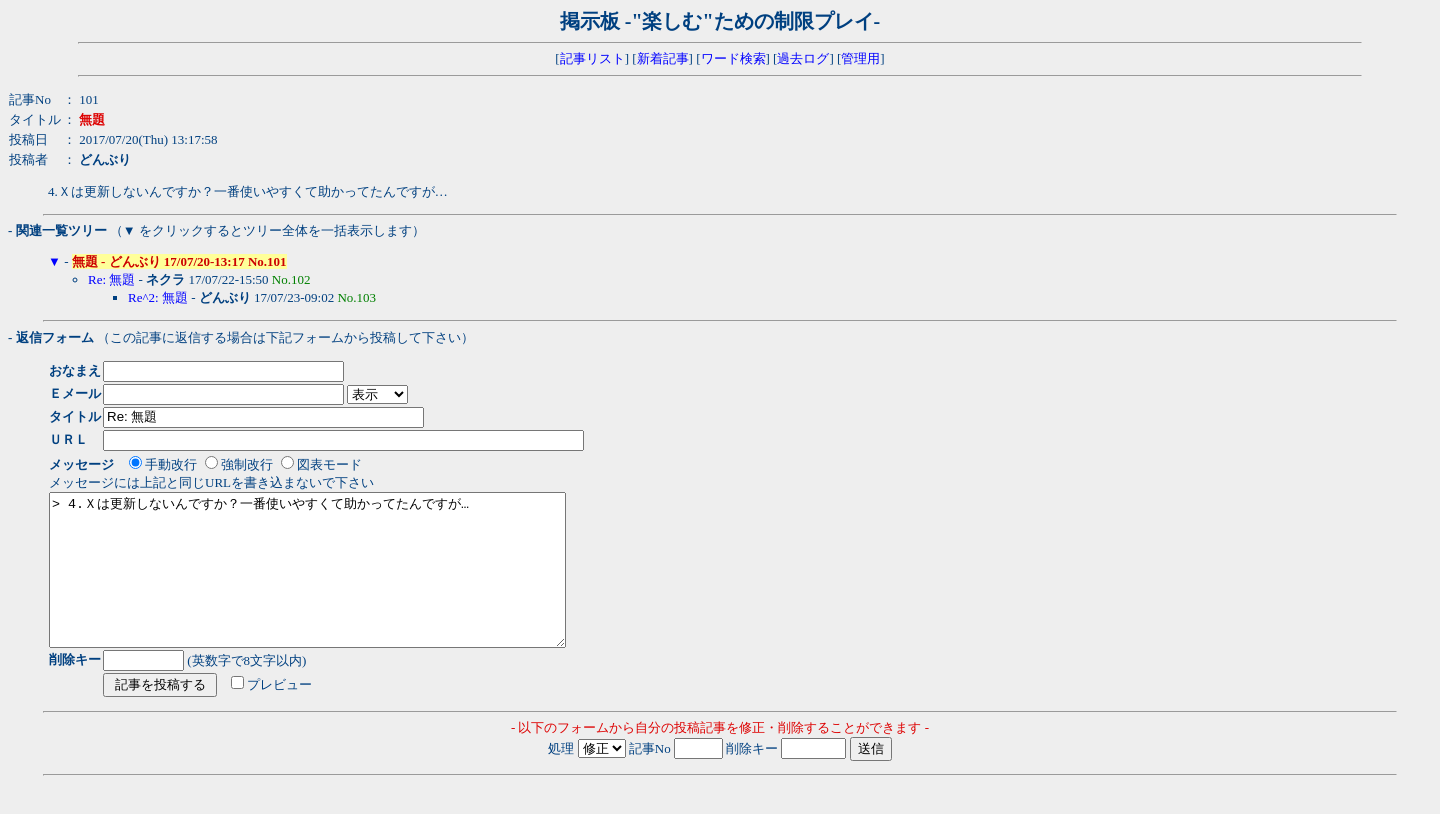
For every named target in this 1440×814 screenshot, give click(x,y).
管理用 (860, 58)
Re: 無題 (111, 279)
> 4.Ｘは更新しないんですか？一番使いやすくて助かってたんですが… (338, 585)
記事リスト (592, 58)
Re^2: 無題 (158, 297)
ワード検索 (733, 58)
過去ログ (803, 58)
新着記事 (663, 58)
